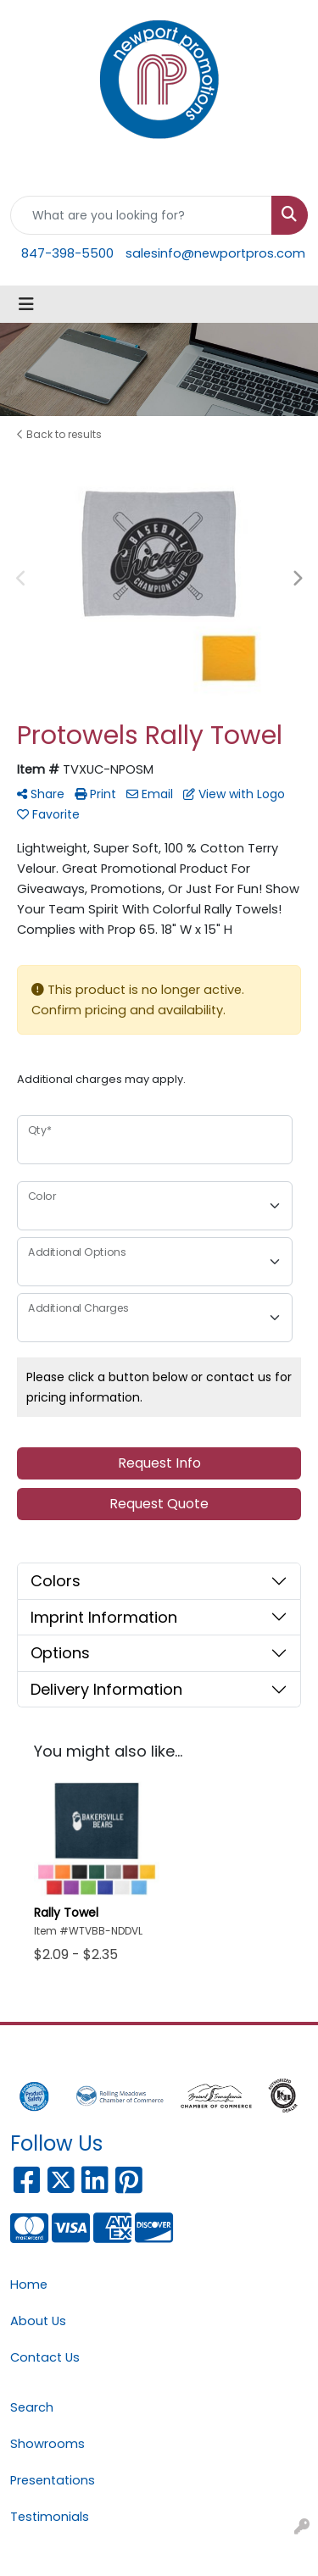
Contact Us (45, 2357)
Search (31, 2407)
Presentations (52, 2480)
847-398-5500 (67, 253)
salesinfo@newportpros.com (215, 253)
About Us (38, 2320)
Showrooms (47, 2443)
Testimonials (49, 2516)
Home (28, 2284)
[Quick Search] (141, 215)
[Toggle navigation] (26, 304)
